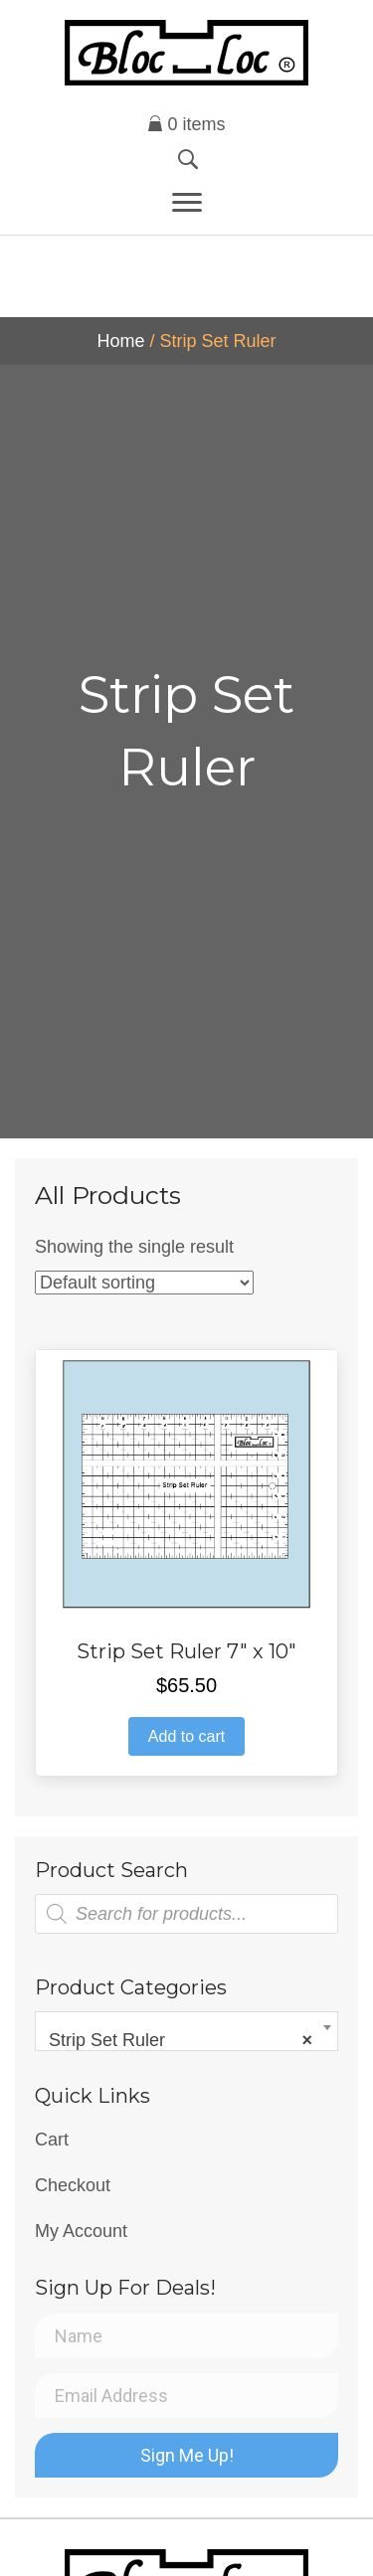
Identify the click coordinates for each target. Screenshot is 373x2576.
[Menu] (187, 203)
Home (120, 341)
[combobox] (186, 2031)
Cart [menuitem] (52, 2139)
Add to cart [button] (186, 1736)
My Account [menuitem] (81, 2231)
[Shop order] (144, 1282)
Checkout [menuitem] (72, 2185)
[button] (186, 2456)
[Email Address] (186, 2395)
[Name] (186, 2336)
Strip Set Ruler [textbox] (180, 2040)
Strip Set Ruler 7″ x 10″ (186, 1651)
